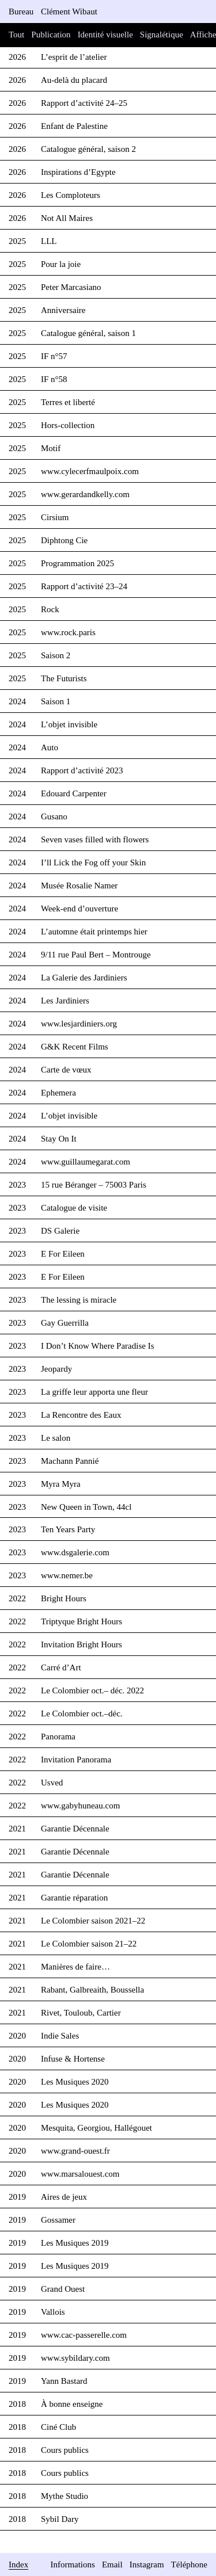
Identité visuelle (105, 34)
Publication (50, 34)
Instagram (147, 2564)
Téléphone (189, 2564)
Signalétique (161, 34)
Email (112, 2564)
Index (18, 2564)
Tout (16, 34)
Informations (72, 2564)
